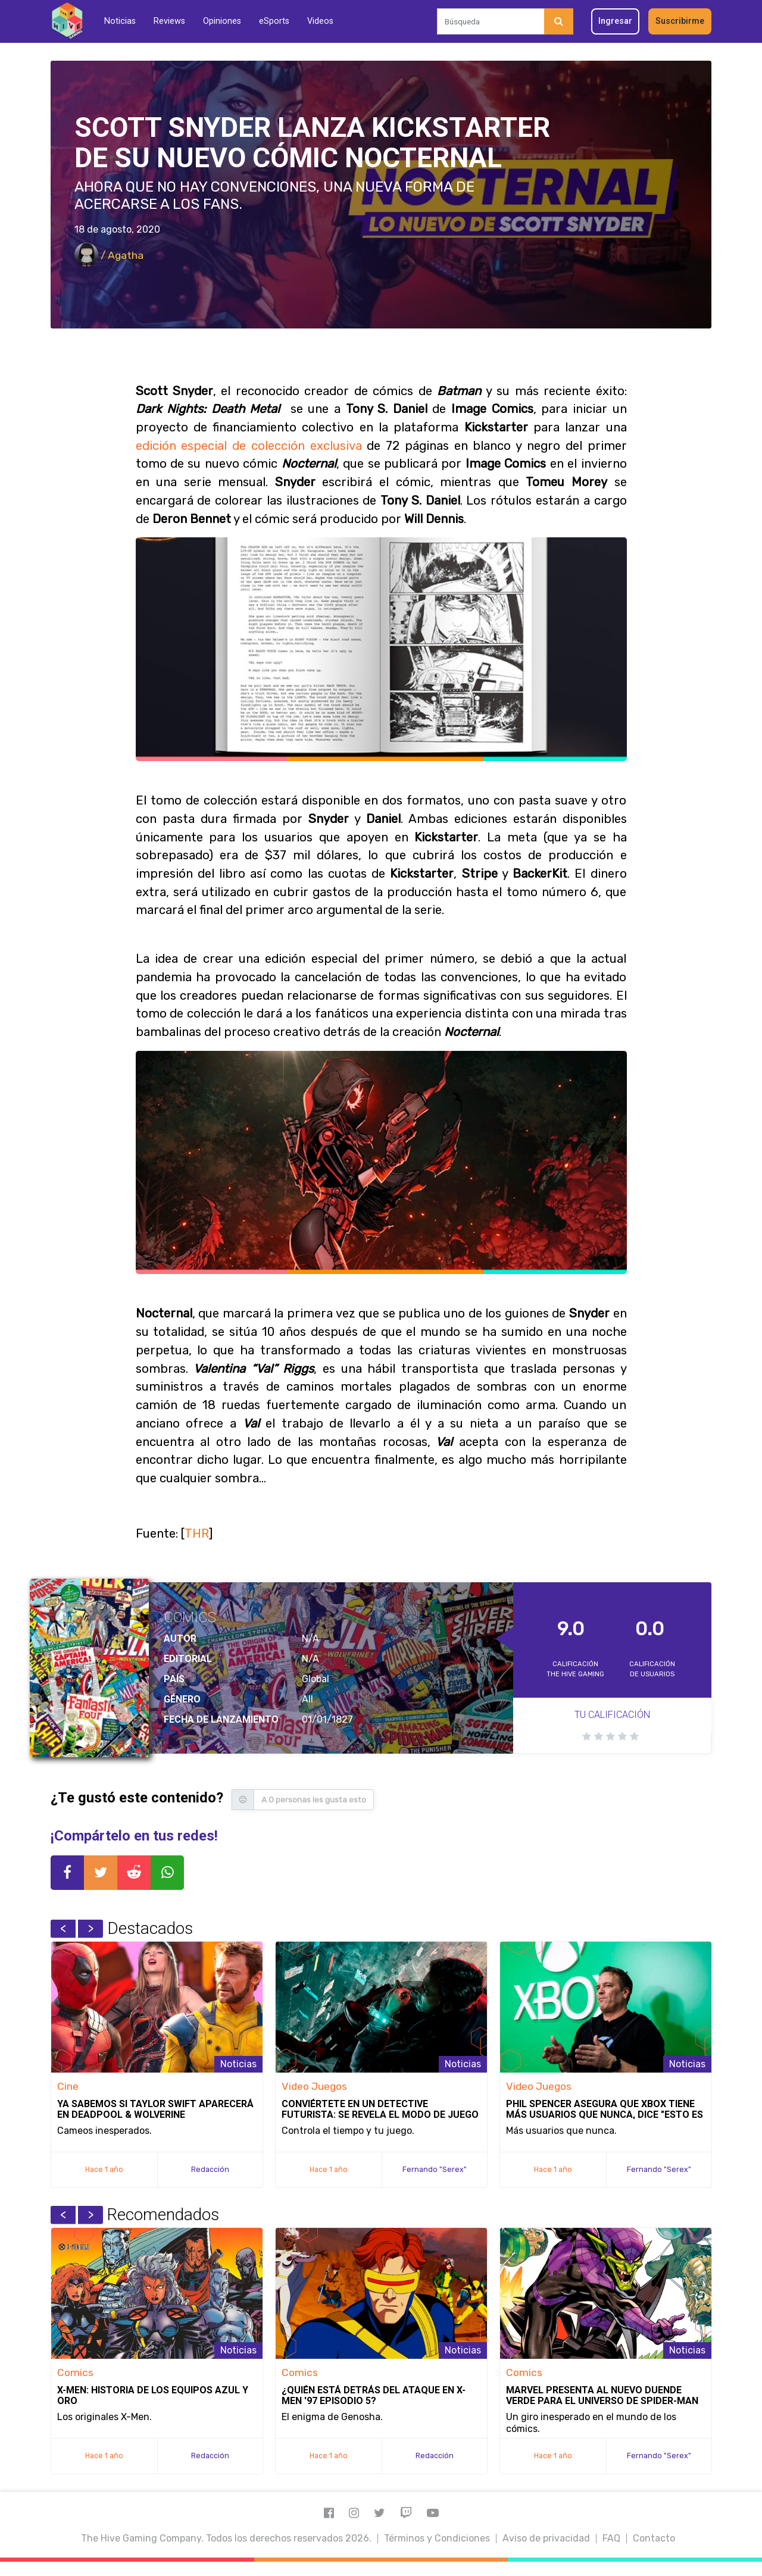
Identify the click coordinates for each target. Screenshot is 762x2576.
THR (197, 1533)
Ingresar (615, 21)
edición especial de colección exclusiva (249, 446)
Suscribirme (679, 21)
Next (90, 1929)
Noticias (120, 21)
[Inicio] (67, 21)
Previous (63, 1929)
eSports (274, 21)
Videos (320, 21)
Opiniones (222, 21)
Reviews (169, 21)
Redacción (210, 2169)
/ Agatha (108, 255)
